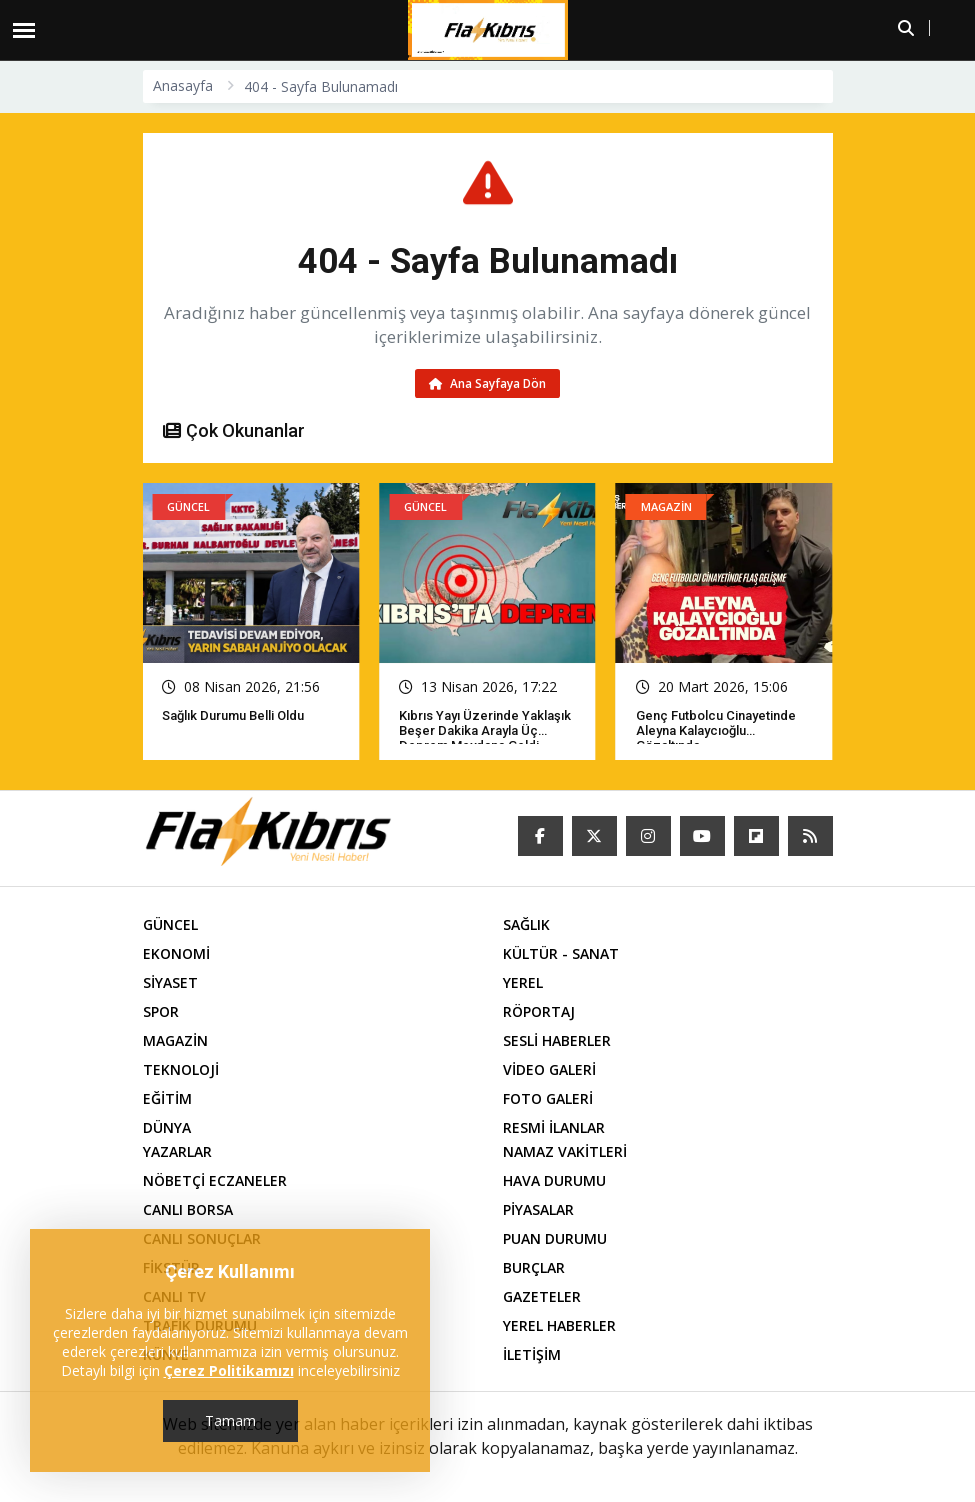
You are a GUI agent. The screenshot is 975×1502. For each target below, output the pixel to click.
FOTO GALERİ (548, 1100)
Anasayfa (183, 85)
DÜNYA (167, 1129)
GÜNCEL (170, 926)
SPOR (161, 1013)
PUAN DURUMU (555, 1240)
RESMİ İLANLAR (554, 1129)
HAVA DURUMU (554, 1182)
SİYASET (170, 984)
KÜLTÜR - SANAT (561, 955)
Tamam (230, 1420)
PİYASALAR (538, 1211)
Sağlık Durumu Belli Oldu (233, 717)
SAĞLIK (526, 926)
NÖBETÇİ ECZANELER (215, 1182)
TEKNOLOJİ (181, 1071)
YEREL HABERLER (559, 1327)
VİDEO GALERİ (549, 1071)
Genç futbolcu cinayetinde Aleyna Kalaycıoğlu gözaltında (716, 732)
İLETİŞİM (532, 1356)
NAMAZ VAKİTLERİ (565, 1153)
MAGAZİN (175, 1042)
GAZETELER (542, 1298)
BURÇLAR (534, 1269)
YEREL (523, 984)
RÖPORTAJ (539, 1013)
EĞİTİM (167, 1100)
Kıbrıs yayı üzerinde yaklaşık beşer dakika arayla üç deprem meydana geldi (485, 732)
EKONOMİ (176, 955)
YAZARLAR (177, 1153)
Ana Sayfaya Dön (487, 383)
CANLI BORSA (188, 1211)
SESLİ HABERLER (557, 1042)
